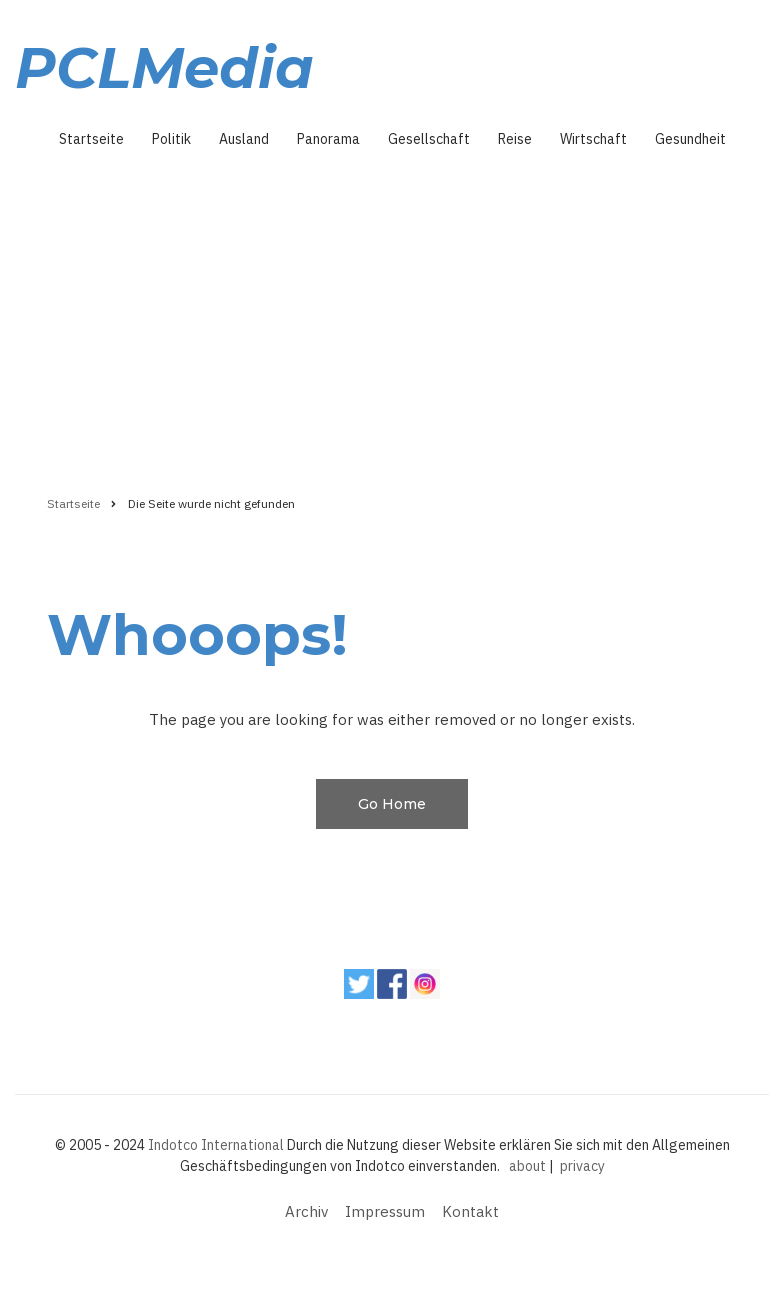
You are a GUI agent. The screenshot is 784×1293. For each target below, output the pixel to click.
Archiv (306, 1211)
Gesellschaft (429, 139)
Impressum (385, 1211)
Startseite (91, 139)
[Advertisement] (392, 314)
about (527, 1166)
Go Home (392, 804)
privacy (582, 1166)
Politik (171, 139)
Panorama (328, 139)
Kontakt (470, 1211)
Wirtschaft (593, 139)
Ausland (244, 139)
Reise (515, 139)
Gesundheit (690, 139)
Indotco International (216, 1145)
